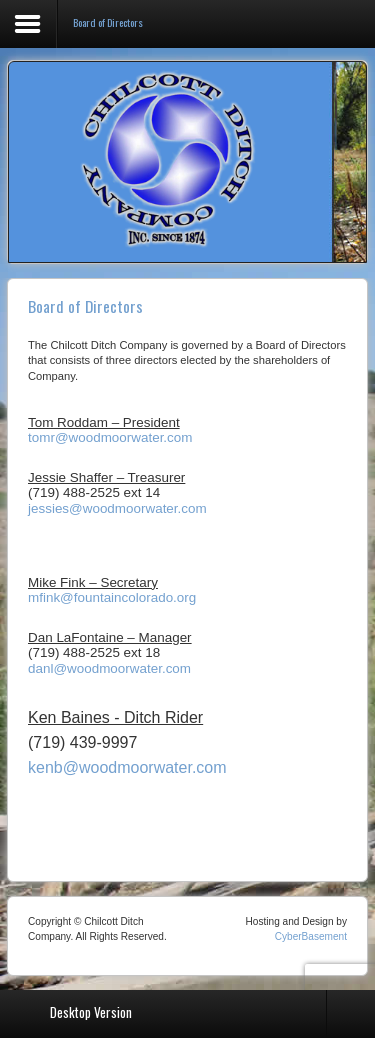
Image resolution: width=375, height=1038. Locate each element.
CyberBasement (311, 936)
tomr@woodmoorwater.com (110, 437)
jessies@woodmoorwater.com (117, 508)
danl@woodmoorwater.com (109, 668)
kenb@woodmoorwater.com (127, 767)
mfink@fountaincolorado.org (112, 597)
